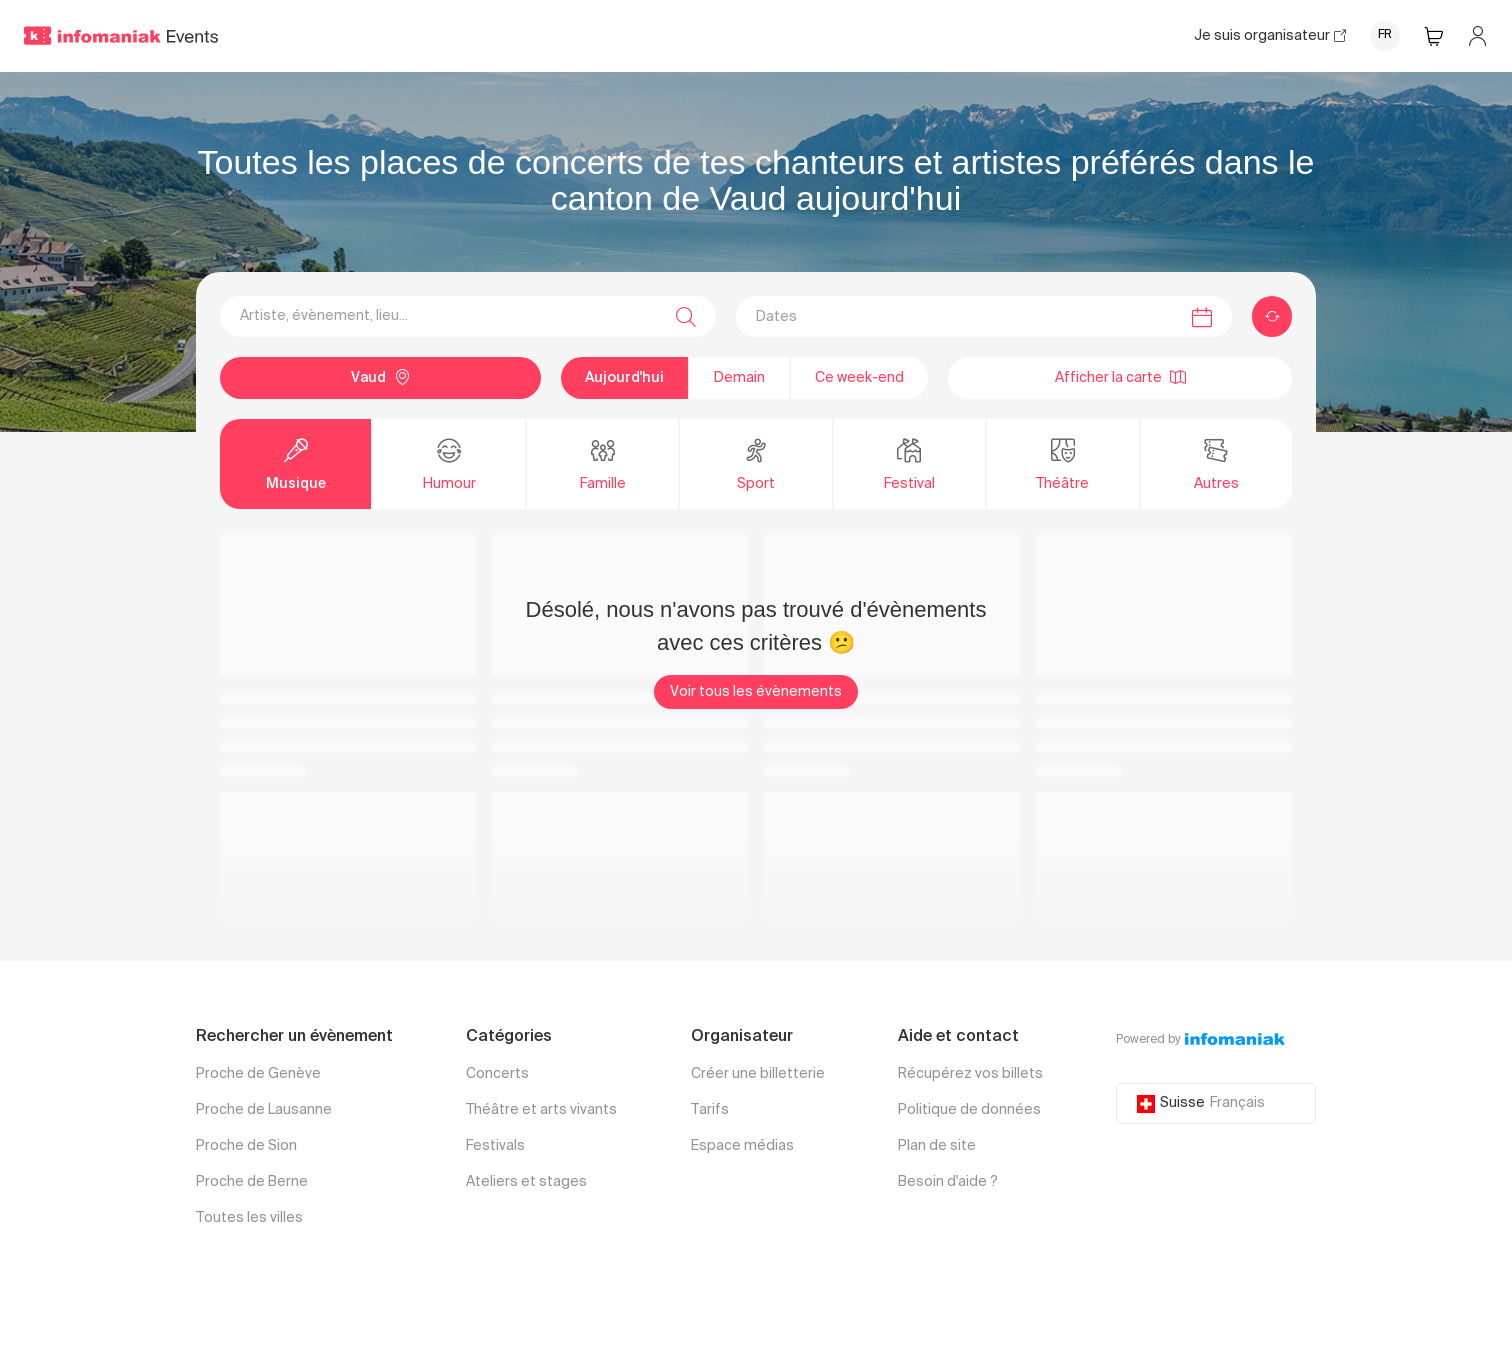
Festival (909, 463)
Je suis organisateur (1270, 36)
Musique (296, 463)
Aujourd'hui (624, 378)
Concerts (497, 1074)
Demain (739, 378)
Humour (449, 463)
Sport (756, 463)
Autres (1216, 463)
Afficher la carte (1120, 377)
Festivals (495, 1146)
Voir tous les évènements (756, 692)
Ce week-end (859, 378)
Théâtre (1062, 463)
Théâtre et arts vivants (541, 1110)
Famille (603, 463)
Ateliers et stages (526, 1182)
